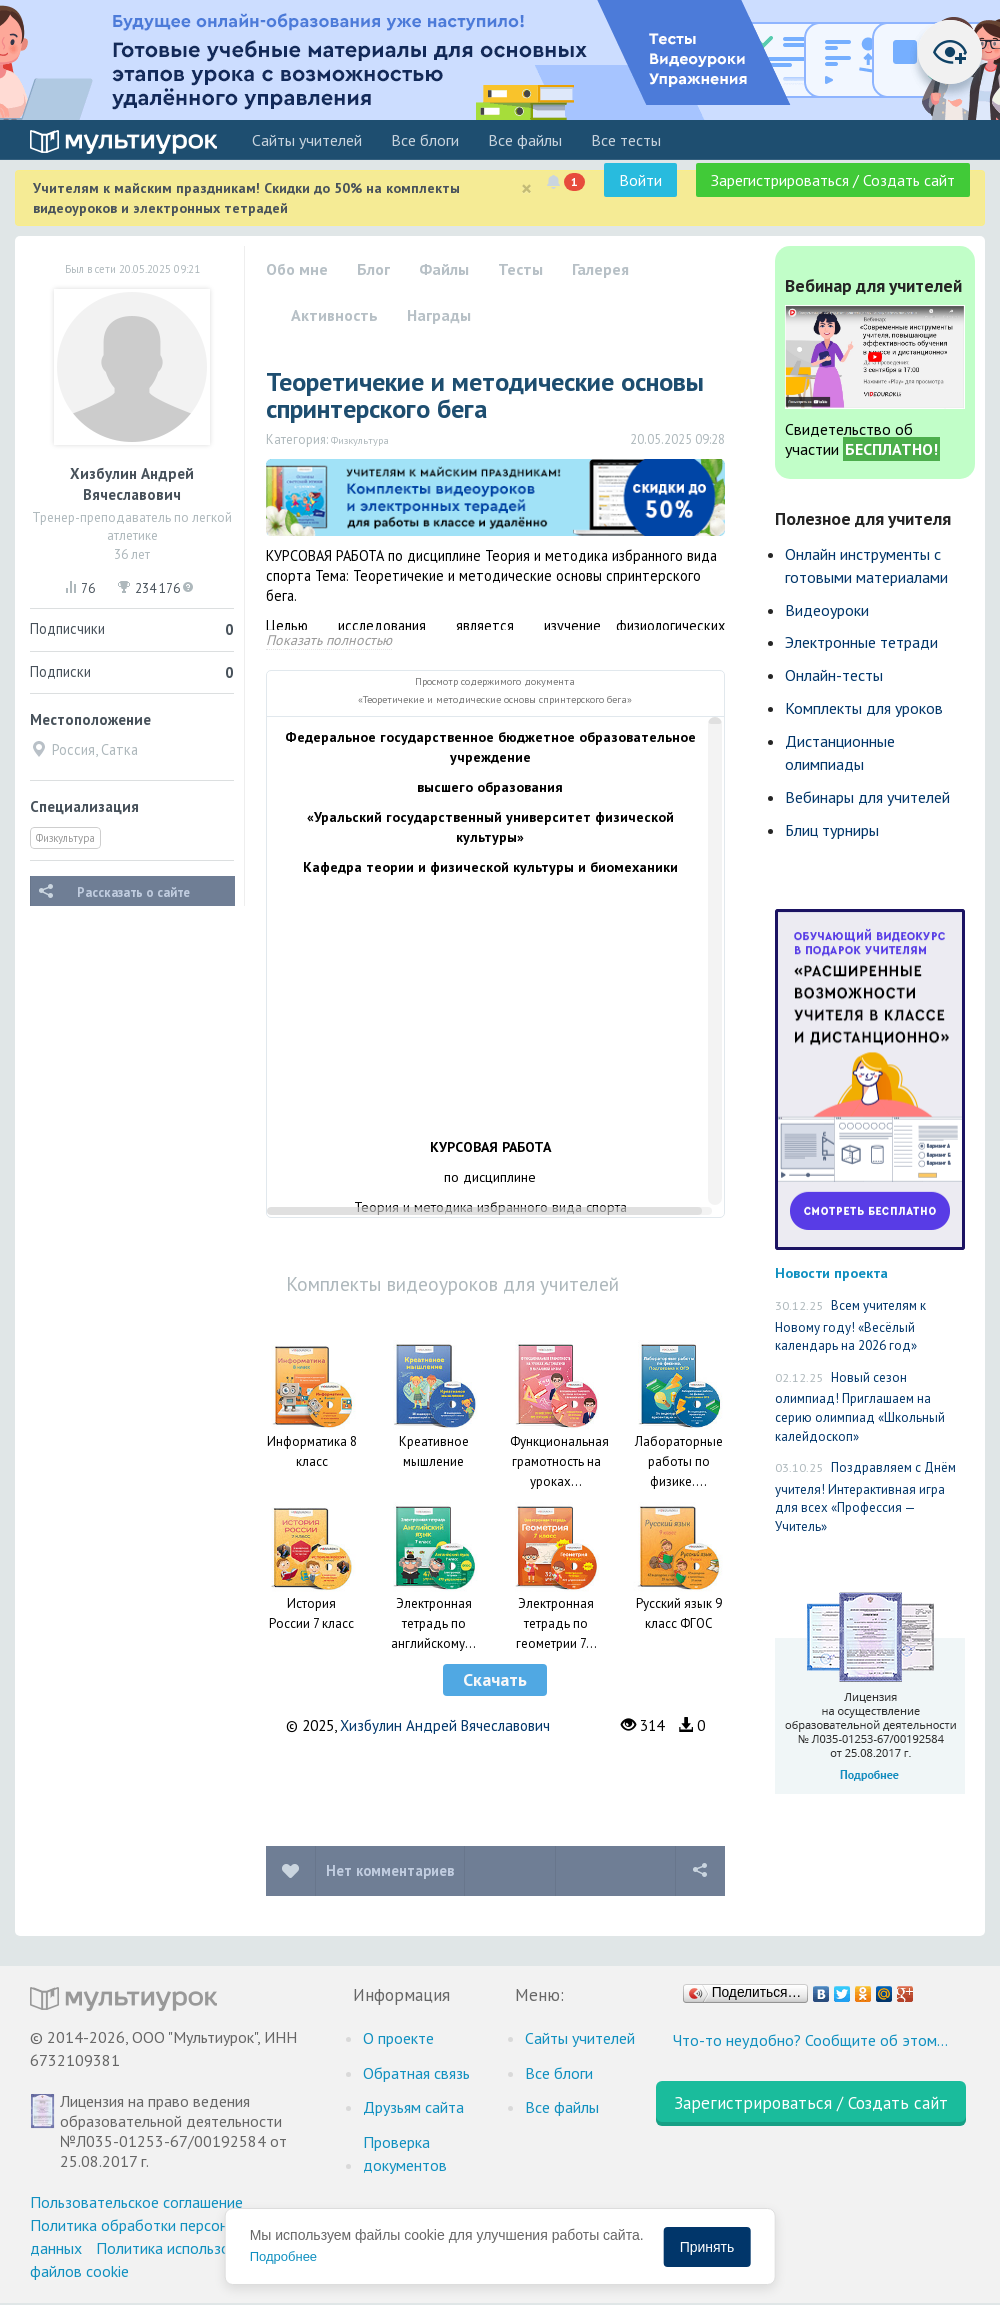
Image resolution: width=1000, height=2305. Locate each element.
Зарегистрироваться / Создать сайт (833, 180)
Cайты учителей (307, 140)
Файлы (444, 269)
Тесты (520, 269)
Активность (334, 315)
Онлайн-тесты (834, 675)
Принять (707, 2247)
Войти (640, 180)
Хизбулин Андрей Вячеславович (445, 1725)
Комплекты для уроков (864, 708)
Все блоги (425, 140)
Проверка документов (405, 2153)
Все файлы (525, 140)
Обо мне (297, 269)
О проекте (398, 2038)
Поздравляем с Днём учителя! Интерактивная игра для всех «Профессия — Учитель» (865, 1497)
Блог (373, 269)
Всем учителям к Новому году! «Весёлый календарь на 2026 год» (850, 1325)
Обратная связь (416, 2073)
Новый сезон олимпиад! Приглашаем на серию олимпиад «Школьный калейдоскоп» (860, 1407)
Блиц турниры (832, 830)
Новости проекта (831, 1272)
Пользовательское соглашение (136, 2202)
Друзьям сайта (413, 2107)
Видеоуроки (827, 610)
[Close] (526, 188)
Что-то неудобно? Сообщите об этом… (810, 2040)
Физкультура (65, 838)
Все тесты (626, 140)
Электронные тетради (861, 642)
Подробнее (283, 2256)
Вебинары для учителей (867, 797)
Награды (439, 315)
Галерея (600, 269)
